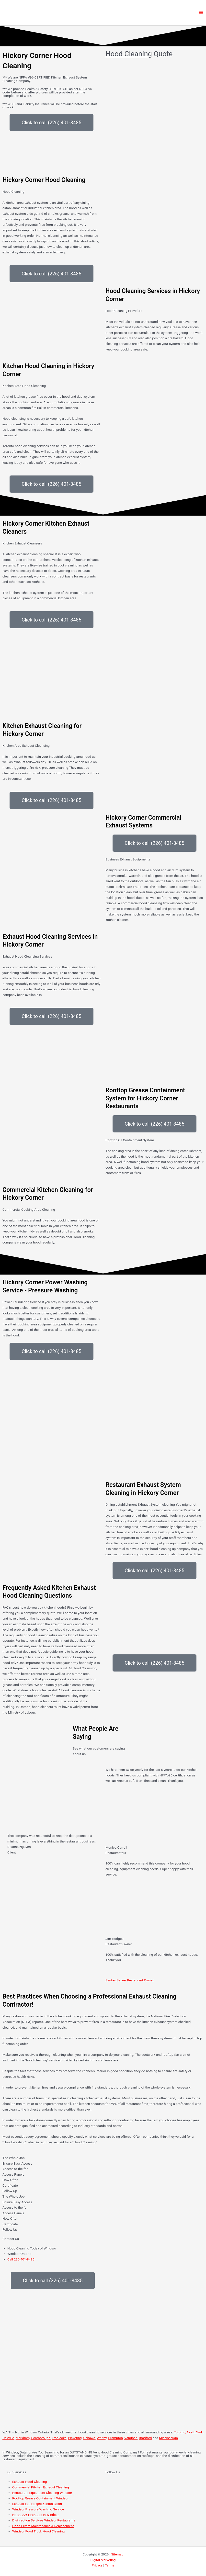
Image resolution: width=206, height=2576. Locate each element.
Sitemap (117, 2554)
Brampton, (115, 2438)
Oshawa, (89, 2438)
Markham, (23, 2438)
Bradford (145, 2438)
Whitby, (102, 2438)
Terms (109, 2565)
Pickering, (75, 2438)
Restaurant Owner (140, 1980)
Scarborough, (41, 2438)
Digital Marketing (103, 2560)
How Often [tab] (10, 2180)
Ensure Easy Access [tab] (17, 2163)
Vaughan (130, 2438)
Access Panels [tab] (13, 2174)
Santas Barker (115, 1980)
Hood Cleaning (128, 54)
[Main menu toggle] (201, 13)
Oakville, (8, 2438)
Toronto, (180, 2432)
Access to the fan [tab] (15, 2169)
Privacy (97, 2565)
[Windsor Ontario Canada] (153, 2255)
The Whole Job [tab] (13, 2158)
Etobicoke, (59, 2438)
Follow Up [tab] (9, 2191)
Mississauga (168, 2438)
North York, (195, 2432)
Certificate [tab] (10, 2185)
